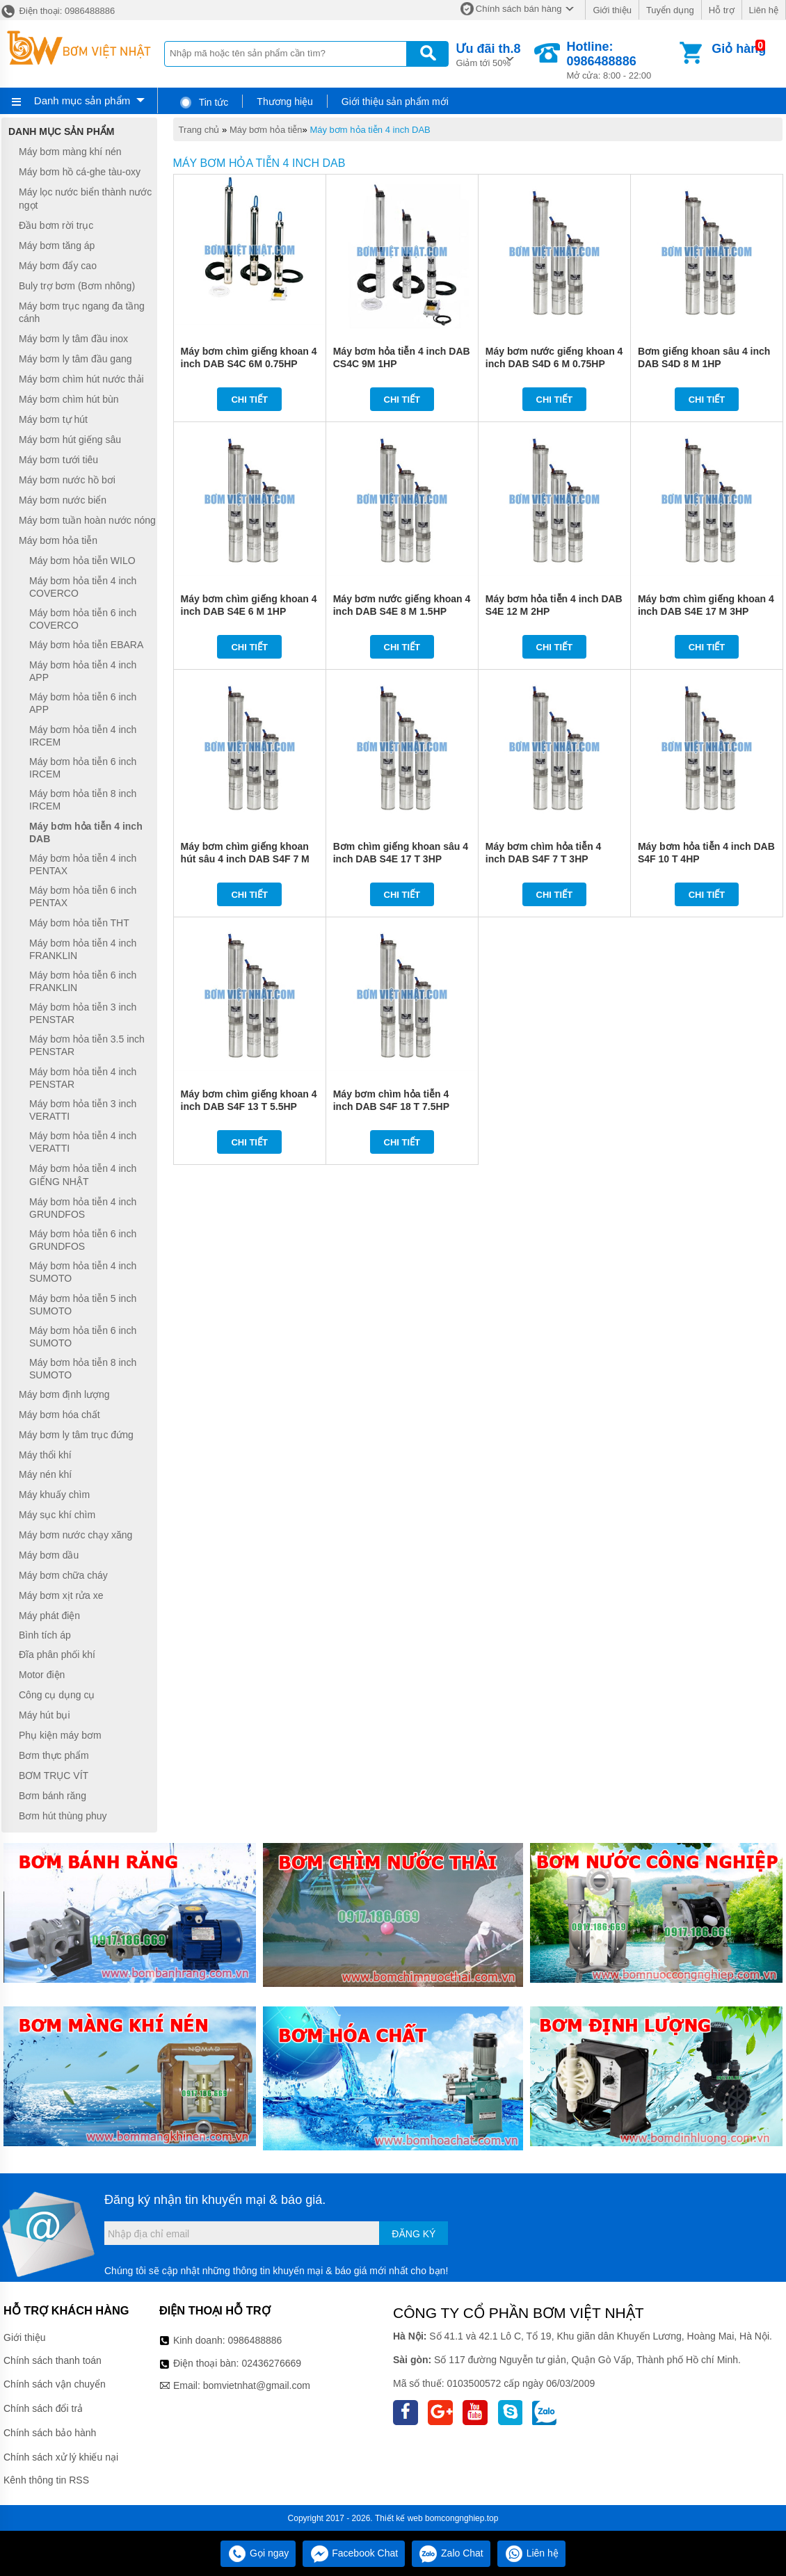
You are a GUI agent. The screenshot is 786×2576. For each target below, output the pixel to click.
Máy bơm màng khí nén (70, 151)
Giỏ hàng (739, 49)
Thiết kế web (399, 2518)
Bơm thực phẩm (54, 1755)
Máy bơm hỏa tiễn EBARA (86, 644)
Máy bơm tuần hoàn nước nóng (87, 520)
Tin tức (203, 102)
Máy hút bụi (44, 1715)
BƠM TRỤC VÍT (53, 1775)
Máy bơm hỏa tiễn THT (79, 922)
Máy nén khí (45, 1475)
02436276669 (271, 2363)
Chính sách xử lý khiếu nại (60, 2457)
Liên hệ (763, 10)
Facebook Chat (354, 2553)
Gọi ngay (258, 2553)
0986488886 (255, 2340)
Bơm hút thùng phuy (63, 1815)
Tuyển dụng (670, 10)
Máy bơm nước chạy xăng (75, 1534)
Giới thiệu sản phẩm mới (395, 101)
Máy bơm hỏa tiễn (266, 129)
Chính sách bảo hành (49, 2432)
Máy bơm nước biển (62, 500)
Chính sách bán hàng (519, 8)
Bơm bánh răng (52, 1795)
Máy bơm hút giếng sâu (70, 439)
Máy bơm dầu (49, 1555)
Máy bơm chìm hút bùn (69, 399)
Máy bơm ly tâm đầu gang (75, 358)
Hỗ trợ (722, 10)
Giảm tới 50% (488, 54)
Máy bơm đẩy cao (58, 265)
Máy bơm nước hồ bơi (67, 479)
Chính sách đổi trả (43, 2408)
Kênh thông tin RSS (46, 2480)
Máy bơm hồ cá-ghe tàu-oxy (80, 171)
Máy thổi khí (45, 1454)
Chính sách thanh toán (52, 2360)
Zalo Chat (451, 2553)
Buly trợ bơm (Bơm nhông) (77, 285)
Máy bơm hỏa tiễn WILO (82, 560)
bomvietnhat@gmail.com (256, 2385)
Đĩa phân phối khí (57, 1654)
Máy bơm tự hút (53, 419)
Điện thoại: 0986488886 (57, 11)
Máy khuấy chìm (54, 1494)
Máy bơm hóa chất (59, 1414)
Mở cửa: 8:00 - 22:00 (622, 60)
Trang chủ (199, 129)
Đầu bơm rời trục (56, 225)
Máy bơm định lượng (64, 1394)
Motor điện (42, 1674)
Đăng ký (413, 2233)
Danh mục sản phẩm (82, 100)
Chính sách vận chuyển (54, 2384)
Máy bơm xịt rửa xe (61, 1595)
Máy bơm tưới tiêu (58, 459)
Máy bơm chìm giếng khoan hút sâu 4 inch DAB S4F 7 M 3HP (245, 859)
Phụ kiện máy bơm (60, 1735)
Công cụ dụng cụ (57, 1694)
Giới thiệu (612, 10)
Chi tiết (249, 399)
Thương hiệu (284, 101)
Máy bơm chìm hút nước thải (81, 379)
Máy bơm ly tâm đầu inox (73, 338)
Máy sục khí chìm (57, 1514)
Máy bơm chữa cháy (63, 1575)
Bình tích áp (45, 1635)
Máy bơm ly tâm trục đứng (76, 1434)
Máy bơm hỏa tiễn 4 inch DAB (370, 129)
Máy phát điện (49, 1615)
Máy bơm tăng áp (57, 245)
